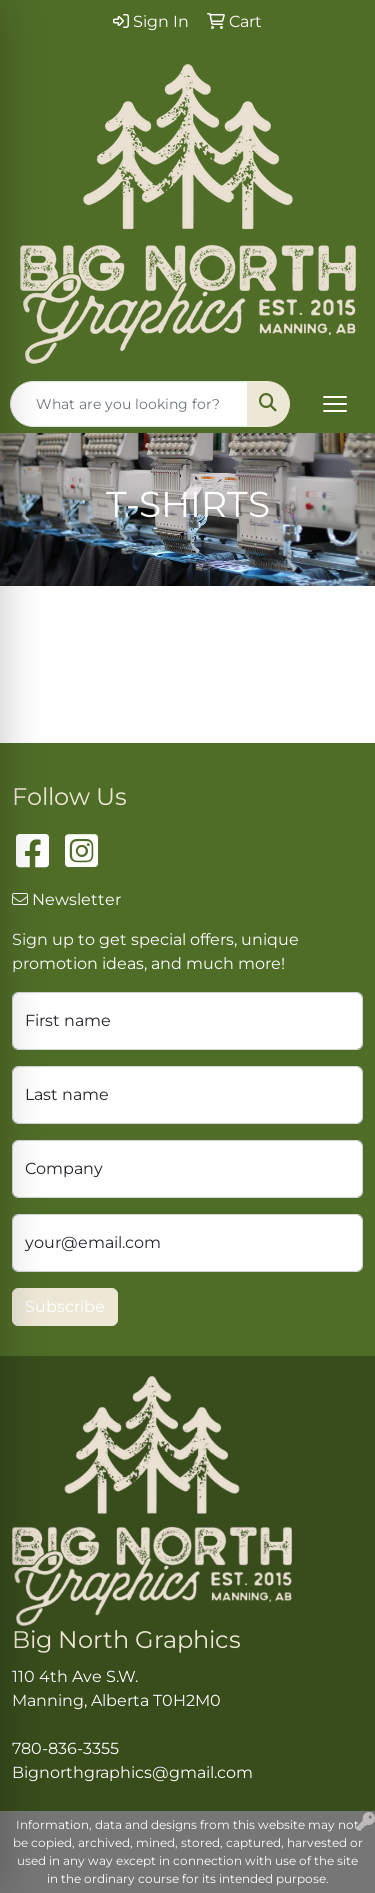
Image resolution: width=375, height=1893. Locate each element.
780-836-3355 (65, 1748)
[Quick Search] (129, 404)
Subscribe (65, 1306)
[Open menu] (335, 404)
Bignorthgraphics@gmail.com (132, 1772)
